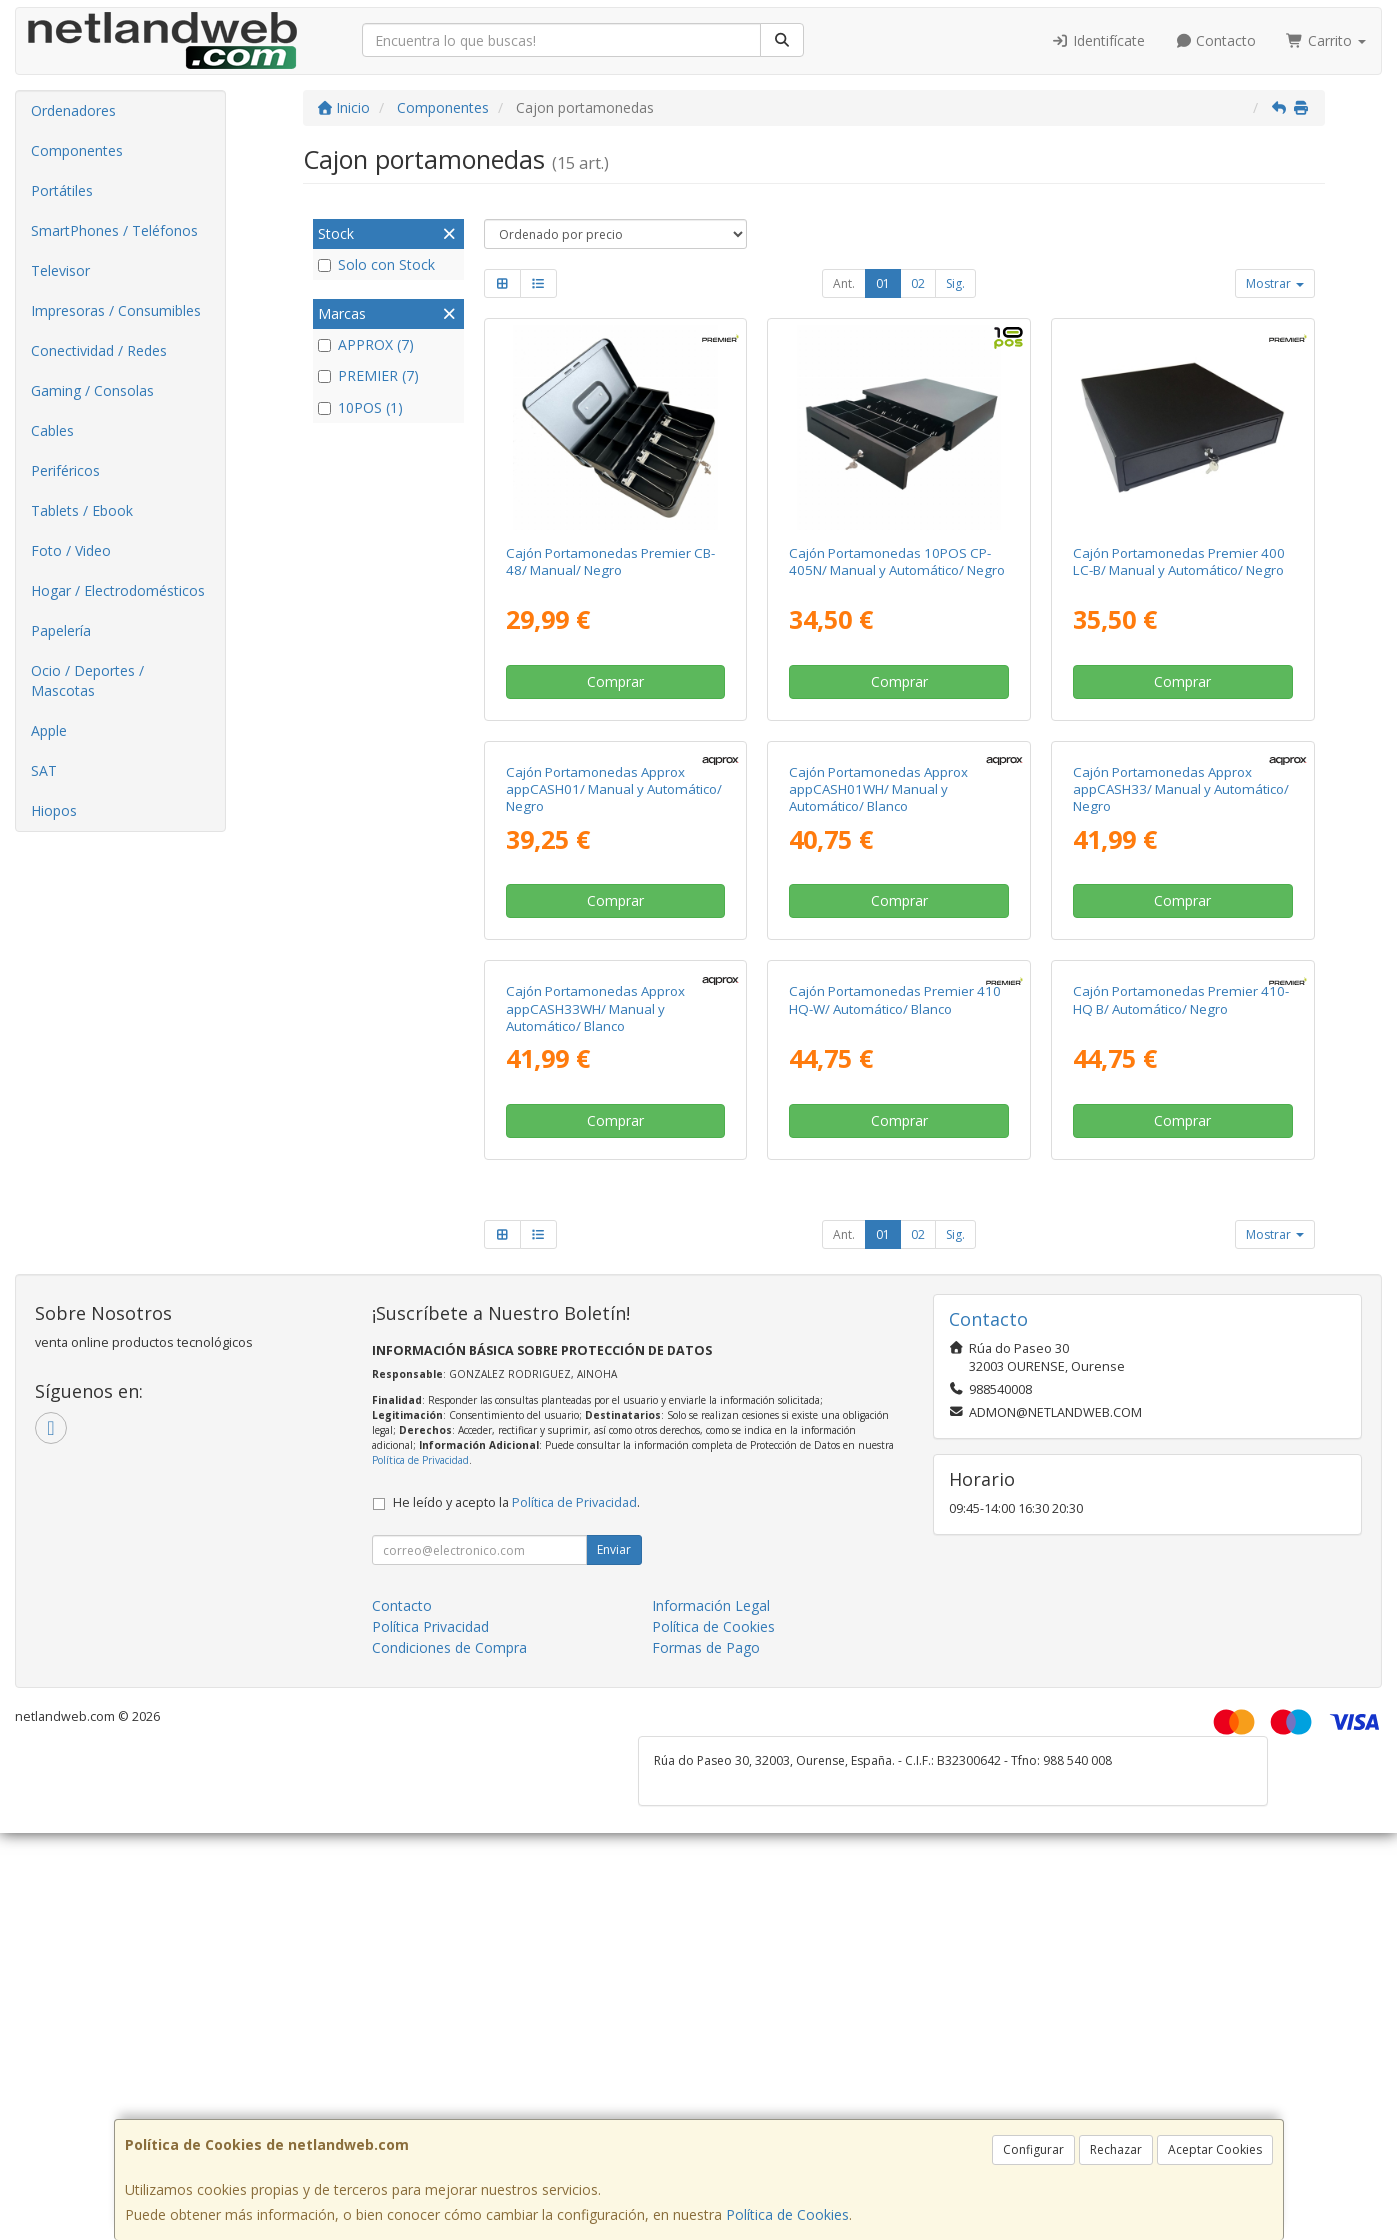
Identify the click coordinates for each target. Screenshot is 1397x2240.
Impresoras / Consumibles (116, 310)
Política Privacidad (430, 2033)
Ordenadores (73, 110)
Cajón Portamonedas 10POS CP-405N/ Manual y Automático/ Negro (897, 561)
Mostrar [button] (1275, 283)
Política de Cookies (787, 2214)
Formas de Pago (706, 2054)
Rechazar (1116, 2149)
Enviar (614, 1956)
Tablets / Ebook (82, 510)
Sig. (955, 283)
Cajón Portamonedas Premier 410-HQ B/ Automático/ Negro (1181, 1407)
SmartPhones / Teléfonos (114, 230)
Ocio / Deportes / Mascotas (87, 680)
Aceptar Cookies (1215, 2149)
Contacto (1216, 40)
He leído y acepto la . (516, 1909)
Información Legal (711, 2012)
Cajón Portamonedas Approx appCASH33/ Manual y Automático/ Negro (1181, 993)
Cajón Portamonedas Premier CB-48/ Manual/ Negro (610, 561)
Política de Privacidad (420, 1867)
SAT (44, 770)
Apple (49, 730)
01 (883, 283)
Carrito (1326, 40)
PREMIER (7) (368, 375)
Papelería (61, 630)
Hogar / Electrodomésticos (118, 590)
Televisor (60, 270)
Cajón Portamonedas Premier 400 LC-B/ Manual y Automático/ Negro (1179, 561)
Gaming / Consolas (92, 390)
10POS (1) (360, 407)
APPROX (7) (366, 344)
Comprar (615, 681)
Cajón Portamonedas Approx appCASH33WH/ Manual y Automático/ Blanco (595, 1416)
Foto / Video (71, 550)
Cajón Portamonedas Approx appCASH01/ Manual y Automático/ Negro (614, 993)
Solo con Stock (376, 264)
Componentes (77, 150)
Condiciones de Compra (449, 2054)
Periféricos (65, 470)
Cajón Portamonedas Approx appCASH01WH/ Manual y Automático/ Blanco (878, 993)
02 (918, 283)
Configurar (1033, 2149)
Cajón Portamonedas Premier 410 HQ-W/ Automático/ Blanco (895, 1407)
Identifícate (1098, 40)
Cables (52, 430)
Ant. (844, 283)
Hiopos (54, 810)
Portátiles (62, 190)
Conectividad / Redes (99, 350)
